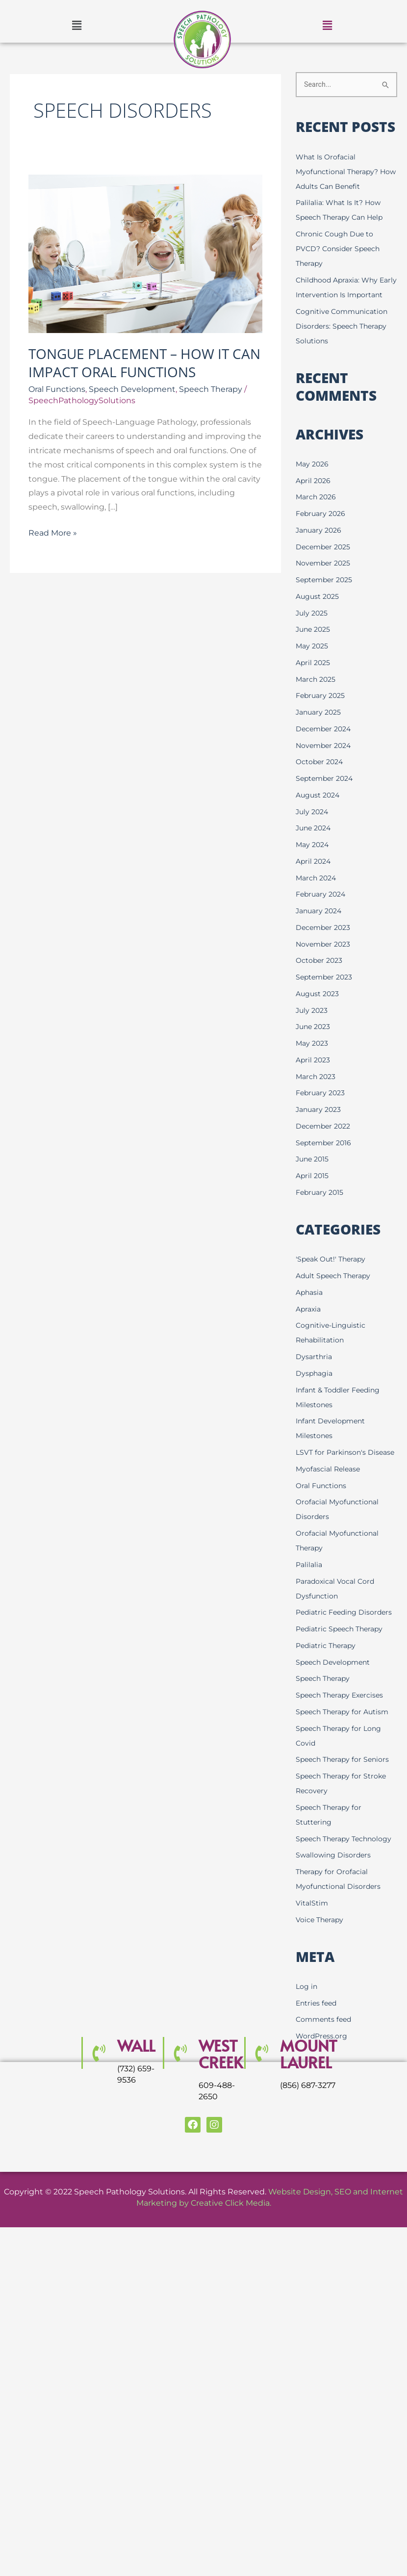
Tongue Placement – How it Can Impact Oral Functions (144, 362)
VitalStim (312, 1947)
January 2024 (321, 925)
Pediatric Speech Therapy (342, 1658)
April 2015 (313, 1190)
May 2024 (313, 859)
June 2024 (315, 843)
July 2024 (313, 826)
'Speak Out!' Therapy (333, 1274)
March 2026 (317, 512)
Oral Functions (56, 389)
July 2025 (313, 628)
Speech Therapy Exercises (342, 1724)
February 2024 (323, 909)
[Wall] (98, 2098)
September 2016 (325, 1157)
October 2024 (321, 777)
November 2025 (325, 578)
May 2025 (313, 661)
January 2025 (320, 727)
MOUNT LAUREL (310, 2098)
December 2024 (325, 743)
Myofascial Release (330, 1498)
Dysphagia (315, 1388)
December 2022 (325, 1141)
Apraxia (309, 1324)
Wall (137, 2090)
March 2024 (317, 893)
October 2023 (320, 975)
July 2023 (313, 1025)
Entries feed (317, 2047)
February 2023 (322, 1108)
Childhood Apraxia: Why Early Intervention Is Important (339, 295)
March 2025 (317, 694)
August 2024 (319, 810)
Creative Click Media (230, 2247)
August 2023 (319, 1008)
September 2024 (326, 793)
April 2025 (314, 677)
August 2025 (319, 611)
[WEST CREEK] (179, 2098)
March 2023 (317, 1091)
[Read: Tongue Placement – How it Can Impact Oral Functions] (145, 253)
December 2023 (325, 942)
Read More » (52, 532)
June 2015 (313, 1174)
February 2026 (322, 528)
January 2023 (320, 1124)
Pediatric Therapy (328, 1675)
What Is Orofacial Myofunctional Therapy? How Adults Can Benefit (339, 172)
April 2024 (314, 876)
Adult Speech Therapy (336, 1290)
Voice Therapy (321, 1964)
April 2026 (314, 495)
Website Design (299, 2236)
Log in (307, 2030)
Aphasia (310, 1307)
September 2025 (326, 594)
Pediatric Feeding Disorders (346, 1642)
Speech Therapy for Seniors (345, 1789)
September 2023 (326, 992)
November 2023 (325, 959)
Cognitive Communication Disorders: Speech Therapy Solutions (344, 341)
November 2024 (325, 760)
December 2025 (325, 562)
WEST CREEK (222, 2098)
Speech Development (132, 389)
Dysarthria (314, 1371)
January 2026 (320, 545)
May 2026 (313, 479)
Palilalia (310, 1594)
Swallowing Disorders (335, 1899)
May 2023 (313, 1058)
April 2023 (314, 1075)
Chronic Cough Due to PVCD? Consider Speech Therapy (340, 249)
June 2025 (314, 644)
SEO (342, 2236)
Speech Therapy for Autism (345, 1741)
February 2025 (322, 711)
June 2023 (314, 1042)
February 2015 (321, 1207)
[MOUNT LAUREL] (261, 2098)
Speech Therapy (210, 389)
